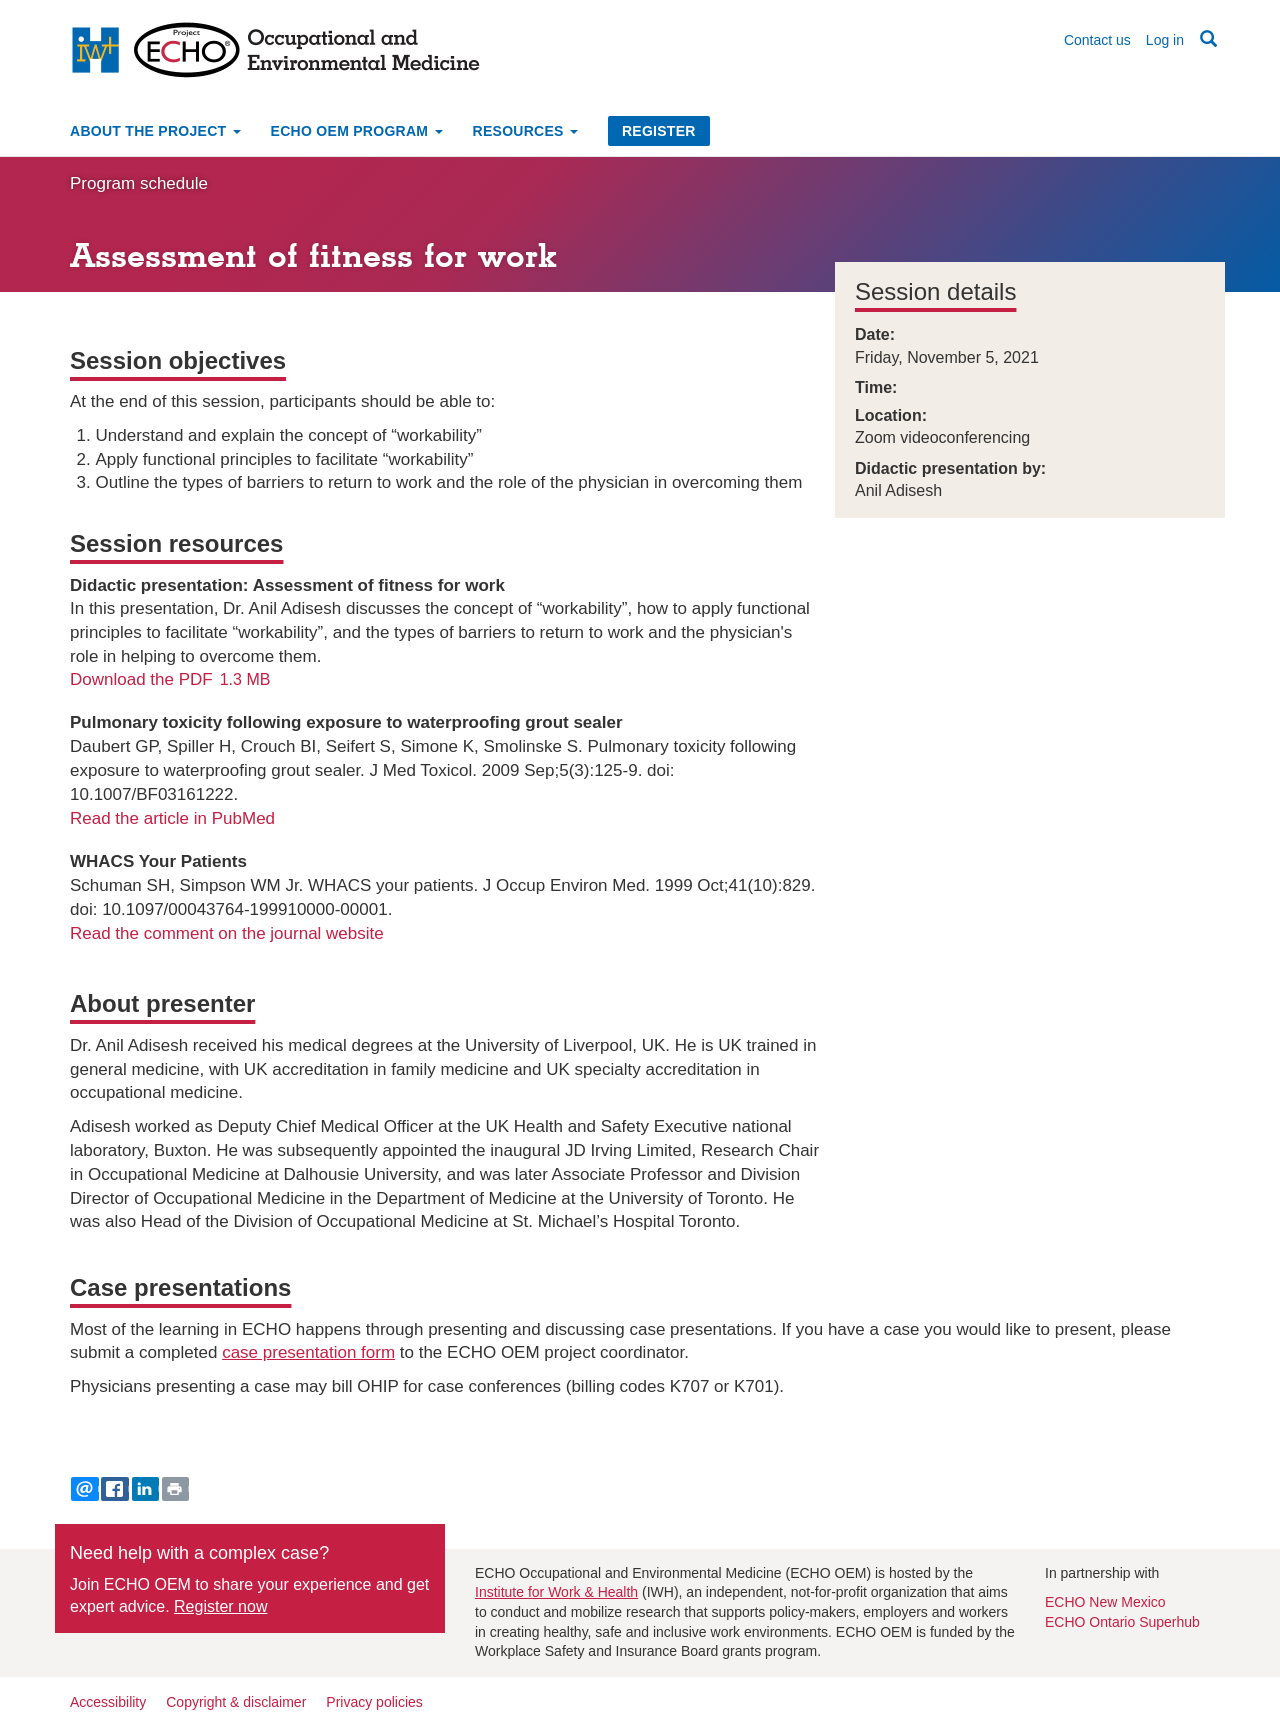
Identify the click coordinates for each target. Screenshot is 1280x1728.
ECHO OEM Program (357, 131)
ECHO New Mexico (1105, 1602)
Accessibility (108, 1702)
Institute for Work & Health (556, 1592)
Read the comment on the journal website (227, 933)
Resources (525, 131)
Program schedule (139, 183)
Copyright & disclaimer (236, 1702)
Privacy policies (374, 1702)
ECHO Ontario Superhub (1122, 1622)
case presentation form (308, 1352)
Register (659, 131)
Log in (1165, 40)
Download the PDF (141, 679)
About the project (155, 131)
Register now (220, 1606)
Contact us (1097, 40)
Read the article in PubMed (172, 818)
